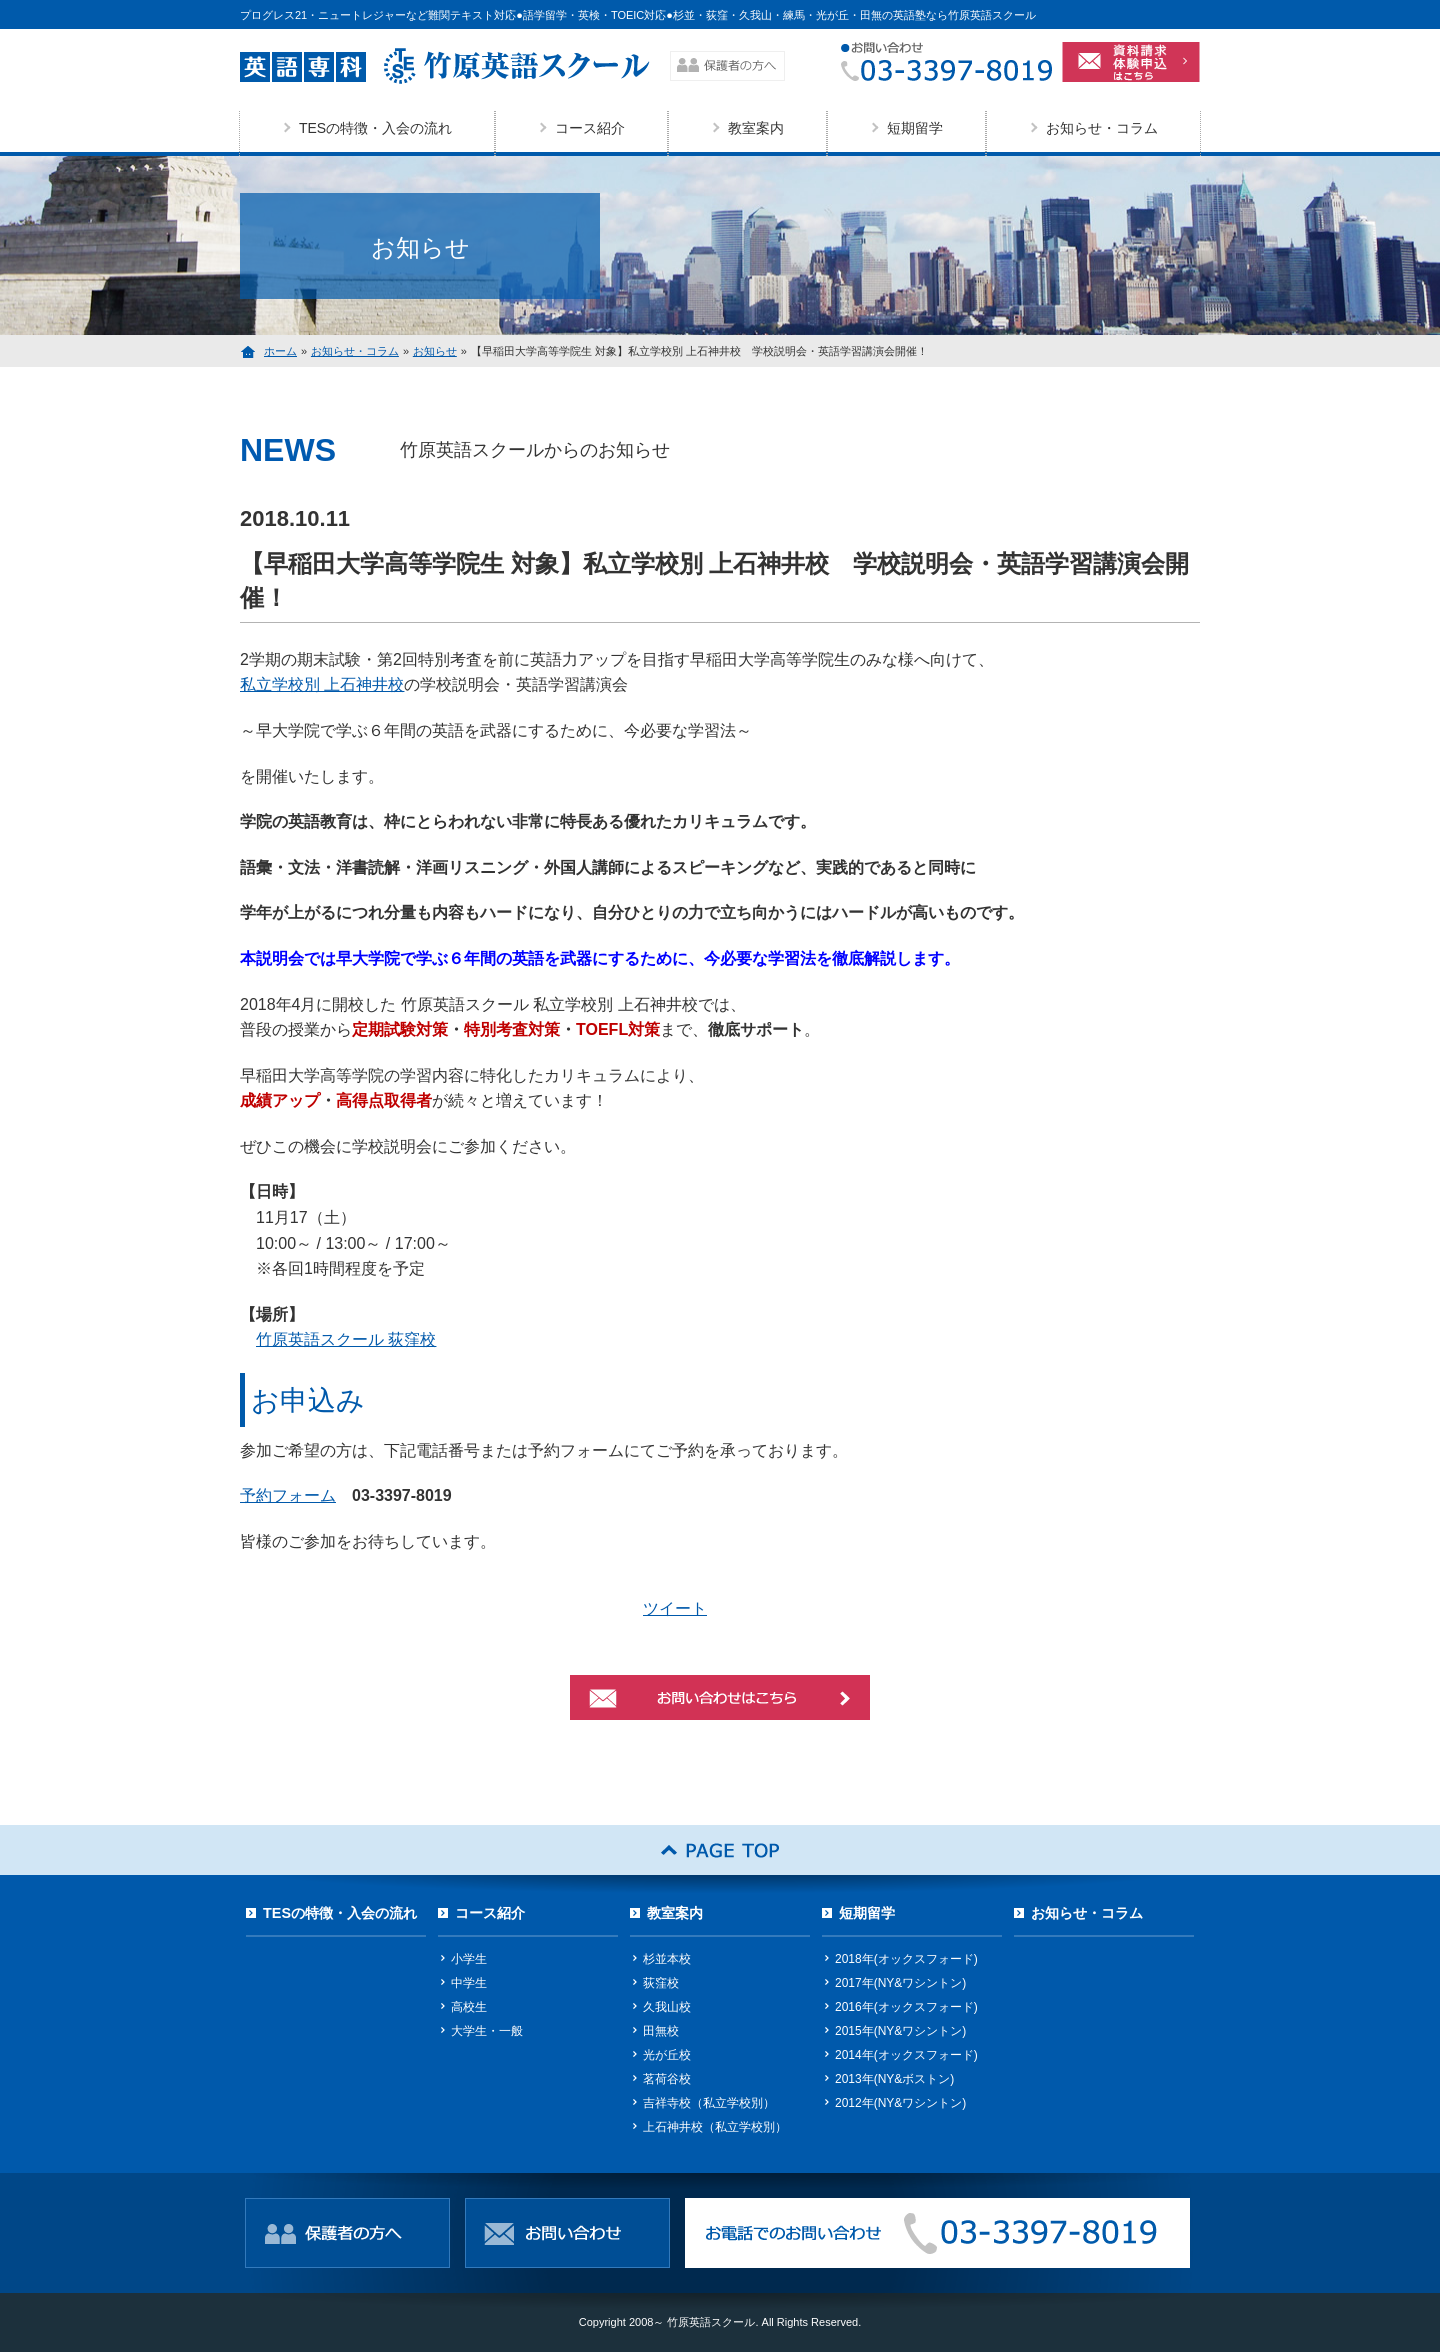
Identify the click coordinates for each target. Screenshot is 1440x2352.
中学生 (469, 1983)
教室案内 (756, 128)
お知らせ (435, 351)
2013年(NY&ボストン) (894, 2079)
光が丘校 (667, 2055)
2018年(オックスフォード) (906, 1959)
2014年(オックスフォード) (906, 2055)
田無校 (661, 2031)
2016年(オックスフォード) (906, 2007)
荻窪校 (661, 1983)
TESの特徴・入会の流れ (375, 128)
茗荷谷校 (667, 2079)
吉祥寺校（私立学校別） (709, 2103)
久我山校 (667, 2007)
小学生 (469, 1959)
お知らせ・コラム (1102, 128)
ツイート (675, 1608)
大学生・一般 (487, 2031)
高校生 (469, 2007)
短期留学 (915, 128)
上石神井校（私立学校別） (715, 2127)
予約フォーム (288, 1495)
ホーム (280, 351)
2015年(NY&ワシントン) (900, 2031)
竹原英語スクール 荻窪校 (346, 1339)
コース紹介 (590, 128)
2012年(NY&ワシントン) (900, 2103)
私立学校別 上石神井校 (322, 684)
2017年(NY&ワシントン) (900, 1983)
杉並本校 (667, 1959)
